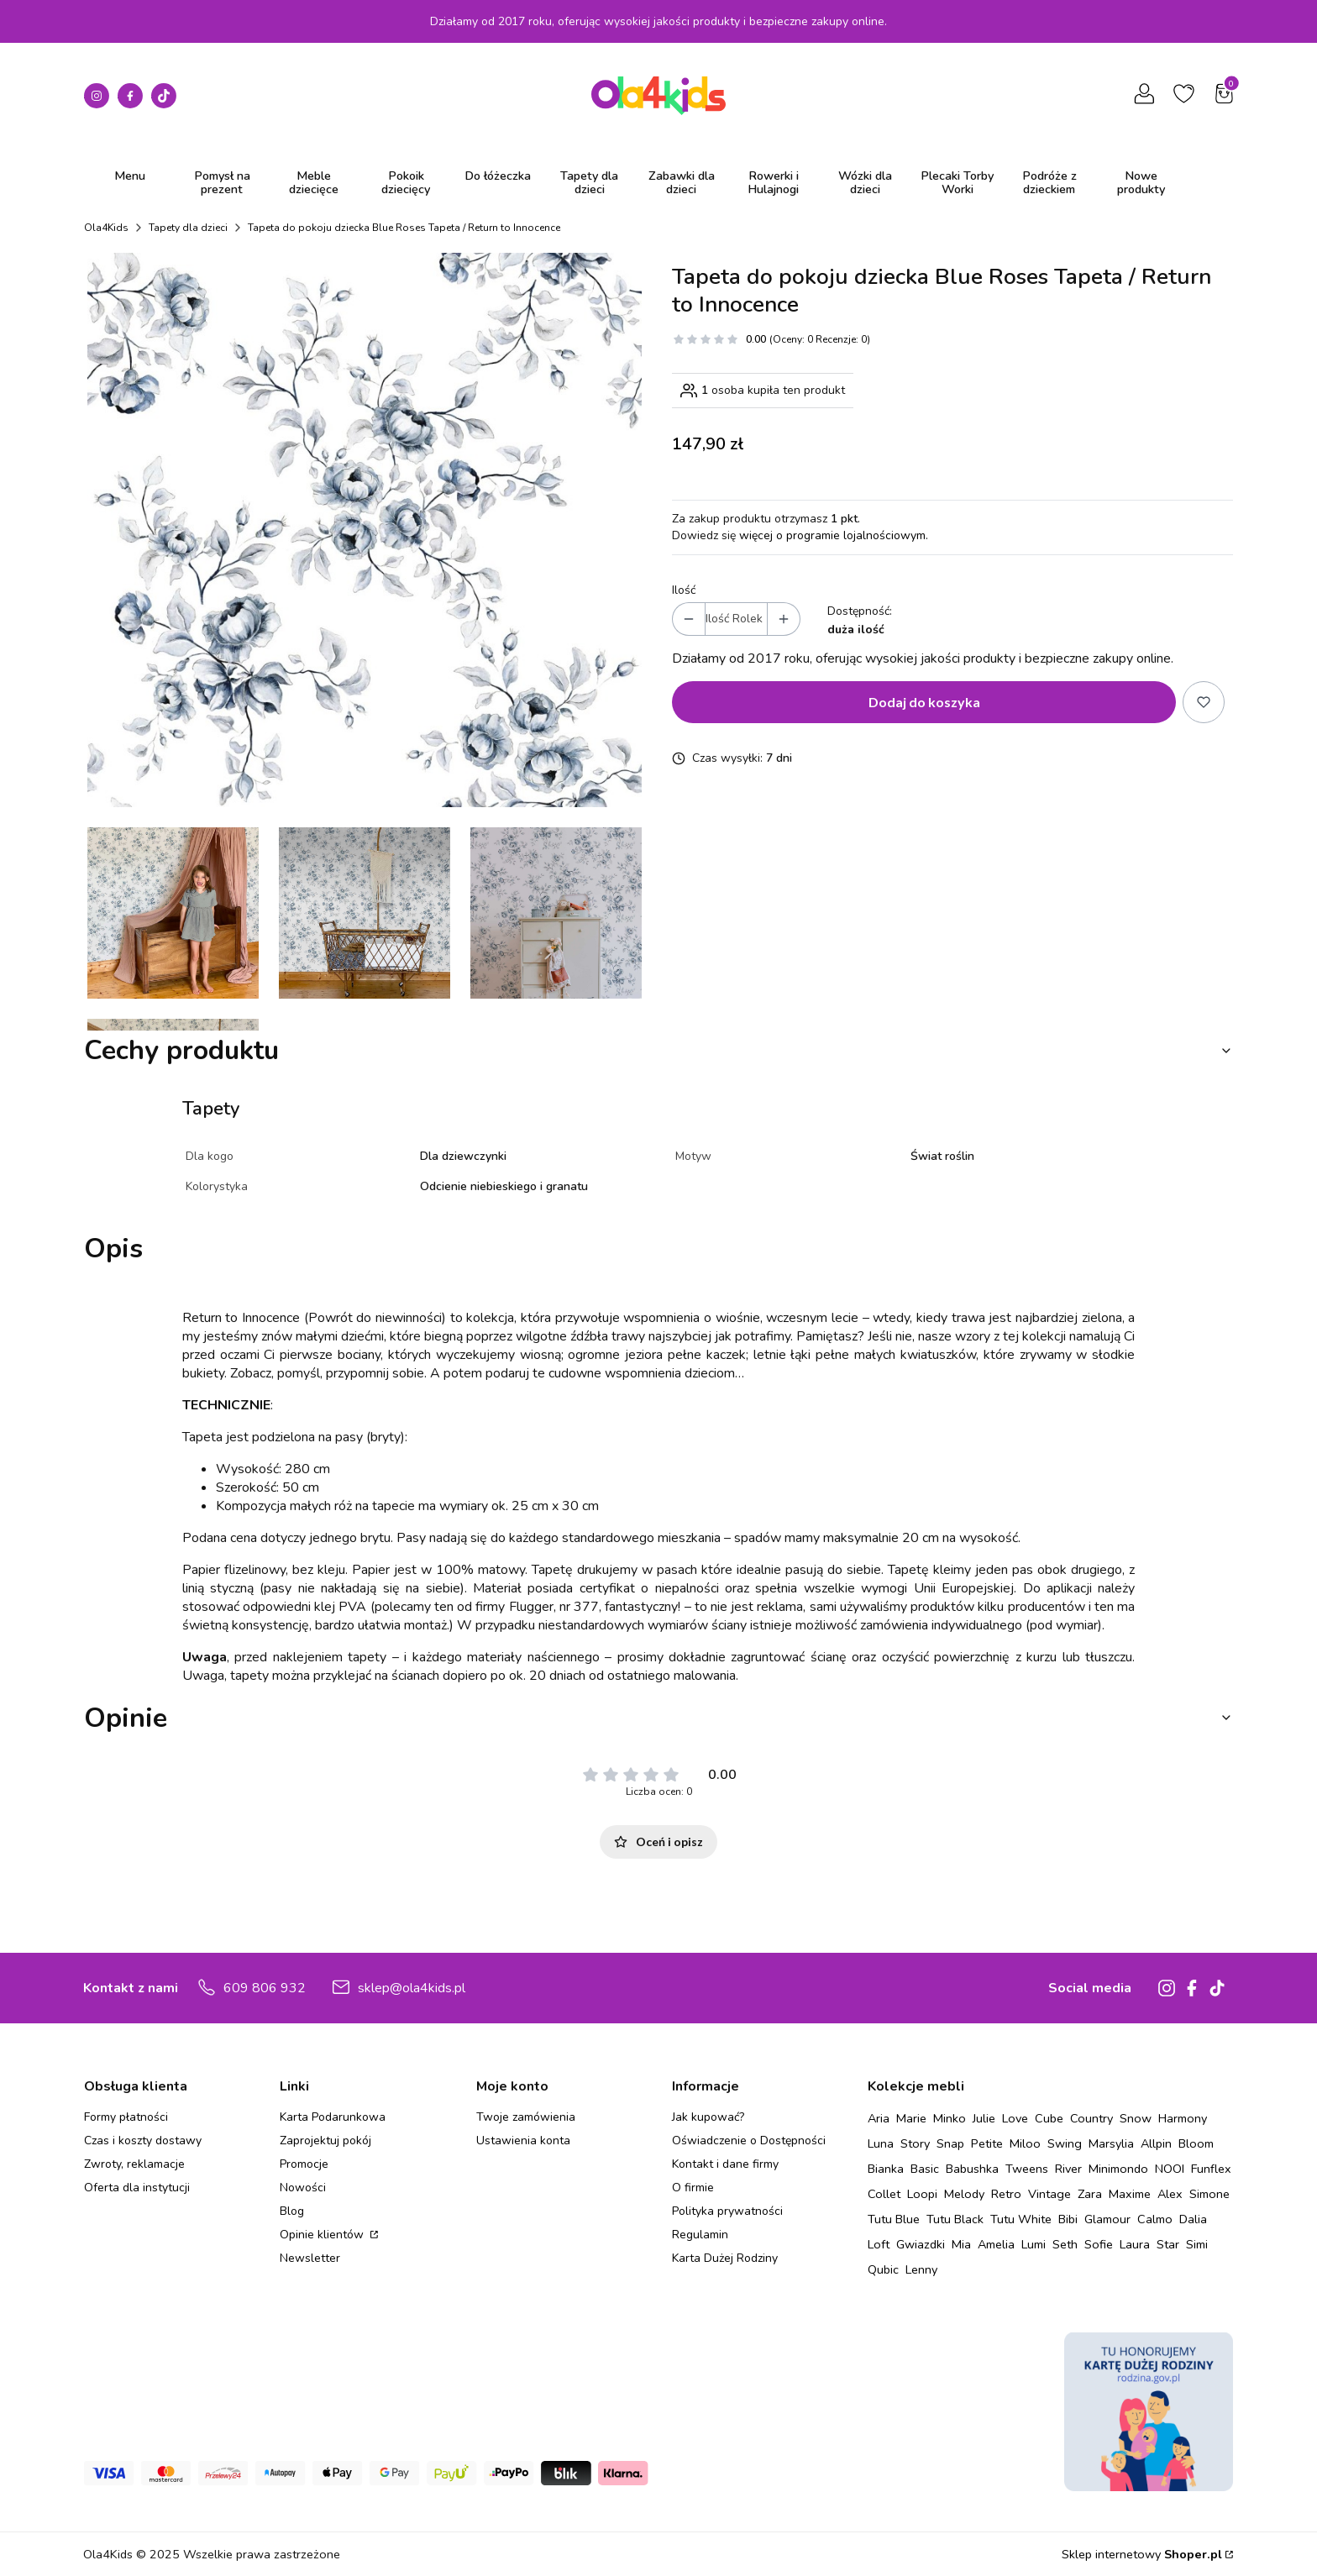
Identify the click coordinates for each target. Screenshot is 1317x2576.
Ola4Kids (106, 227)
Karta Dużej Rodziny (725, 2258)
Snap (950, 2143)
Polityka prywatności (727, 2211)
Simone (1209, 2193)
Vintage (1049, 2193)
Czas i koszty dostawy (143, 2140)
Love (1015, 2118)
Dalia (1193, 2219)
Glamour (1107, 2219)
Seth (1065, 2244)
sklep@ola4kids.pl (411, 1988)
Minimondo (1118, 2168)
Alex (1170, 2193)
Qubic (883, 2269)
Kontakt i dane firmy (725, 2164)
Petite (987, 2143)
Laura (1135, 2244)
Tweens (1026, 2168)
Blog (292, 2211)
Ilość (683, 590)
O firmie (693, 2188)
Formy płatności (126, 2117)
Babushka (972, 2168)
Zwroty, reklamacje (134, 2164)
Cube (1049, 2118)
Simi (1197, 2244)
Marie (911, 2118)
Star (1168, 2244)
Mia (961, 2244)
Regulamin (700, 2235)
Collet (884, 2193)
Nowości (303, 2188)
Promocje (304, 2164)
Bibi (1068, 2219)
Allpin (1156, 2143)
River (1068, 2168)
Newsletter (310, 2258)
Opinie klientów (323, 2235)
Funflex (1211, 2168)
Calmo (1155, 2219)
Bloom (1196, 2143)
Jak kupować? (708, 2117)
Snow (1136, 2118)
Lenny (921, 2269)
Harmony (1182, 2118)
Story (915, 2143)
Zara (1090, 2193)
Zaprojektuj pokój (325, 2140)
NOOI (1169, 2168)
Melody (964, 2193)
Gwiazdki (920, 2244)
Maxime (1130, 2193)
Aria (878, 2118)
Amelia (996, 2244)
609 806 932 (264, 1988)
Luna (881, 2143)
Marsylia (1111, 2143)
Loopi (922, 2193)
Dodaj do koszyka (924, 702)
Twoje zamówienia (525, 2117)
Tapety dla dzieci (188, 227)
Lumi (1033, 2244)
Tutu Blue (894, 2219)
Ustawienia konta (523, 2140)
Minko (949, 2118)
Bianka (886, 2168)
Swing (1064, 2143)
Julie (984, 2118)
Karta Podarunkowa (333, 2117)
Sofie (1098, 2244)
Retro (1006, 2193)
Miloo (1025, 2143)
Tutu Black (955, 2219)
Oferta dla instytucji (137, 2188)
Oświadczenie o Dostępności (749, 2140)
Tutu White (1021, 2219)
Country (1091, 2118)
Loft (878, 2244)
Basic (924, 2168)
